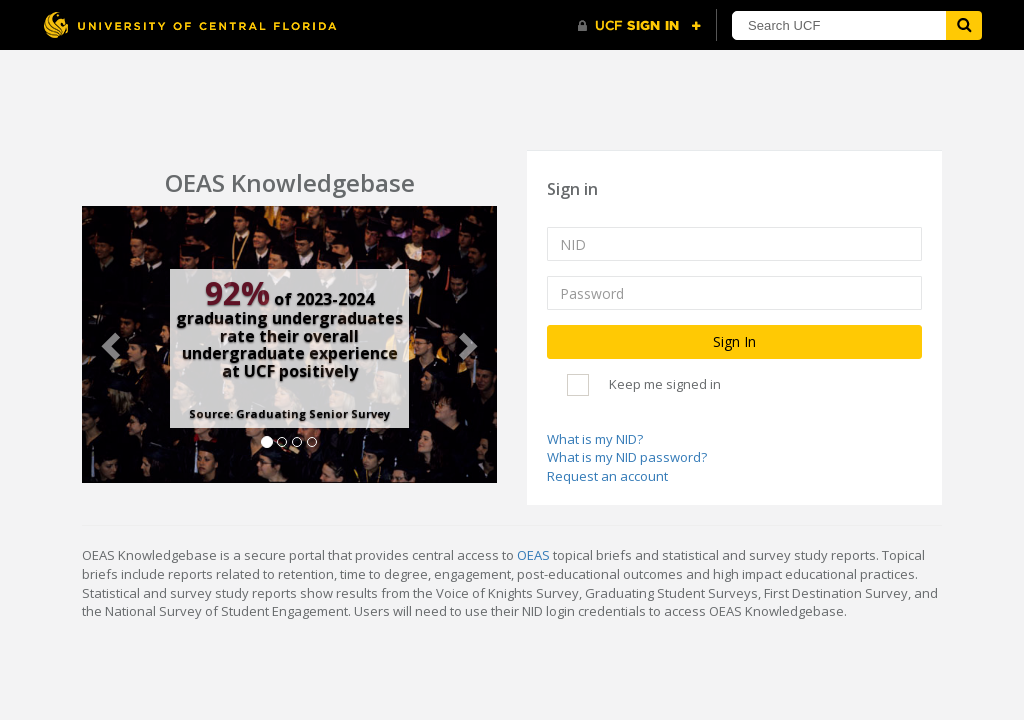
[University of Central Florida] (190, 24)
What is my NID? (595, 439)
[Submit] (964, 25)
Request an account (607, 476)
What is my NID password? (627, 457)
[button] (113, 344)
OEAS (533, 555)
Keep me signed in (665, 384)
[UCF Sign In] (639, 26)
